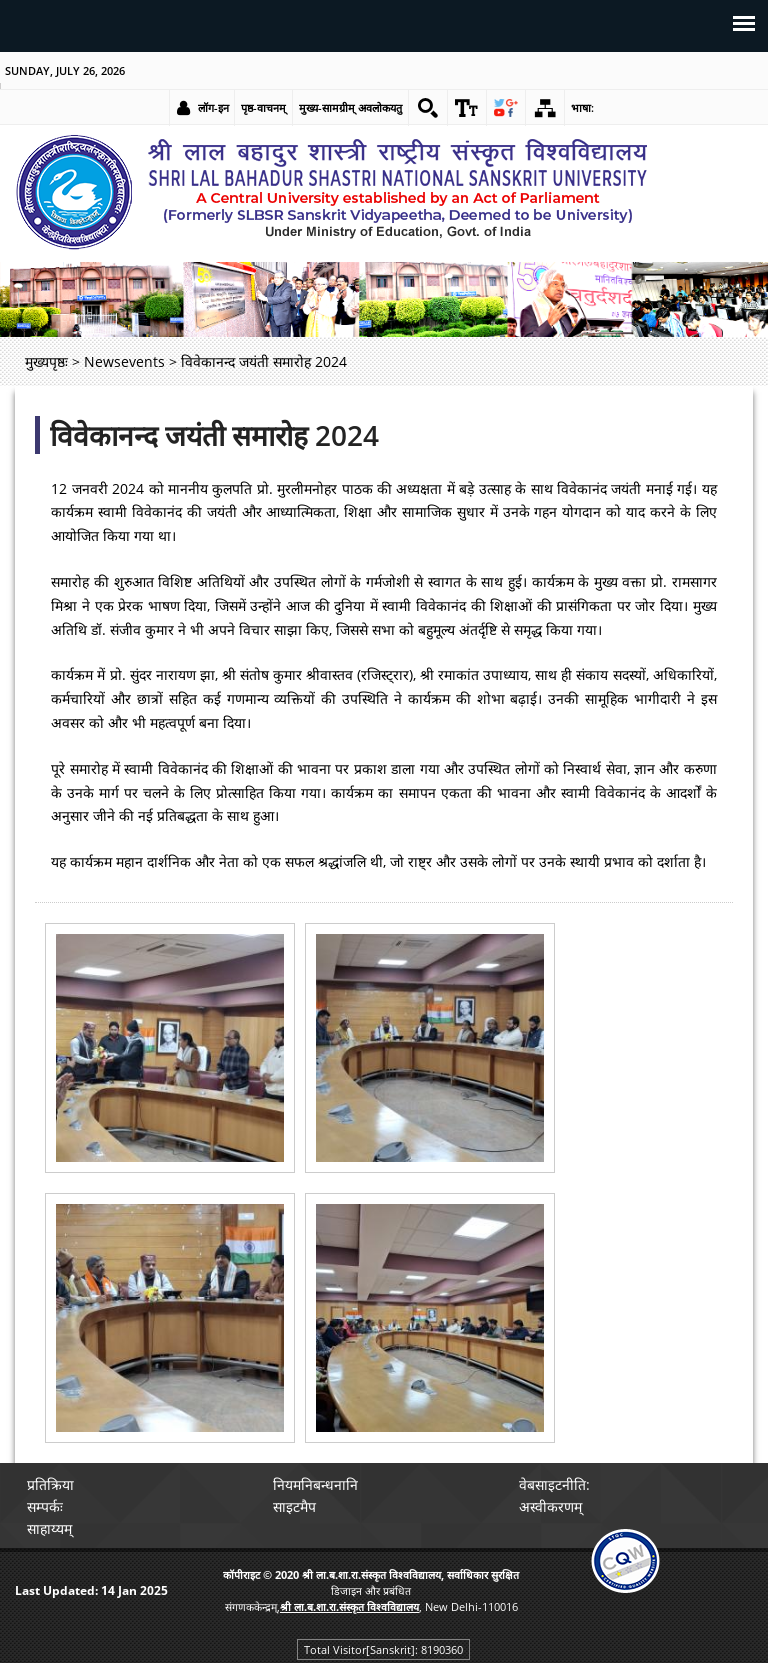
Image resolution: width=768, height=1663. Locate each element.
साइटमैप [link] (294, 1506)
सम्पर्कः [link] (45, 1506)
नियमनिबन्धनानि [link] (315, 1484)
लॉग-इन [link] (213, 107)
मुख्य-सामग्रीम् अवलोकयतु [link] (350, 107)
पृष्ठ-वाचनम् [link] (263, 107)
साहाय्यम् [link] (49, 1528)
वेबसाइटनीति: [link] (554, 1484)
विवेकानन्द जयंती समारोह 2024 (214, 435)
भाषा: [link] (582, 107)
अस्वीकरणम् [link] (550, 1506)
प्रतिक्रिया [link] (50, 1484)
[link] (428, 108)
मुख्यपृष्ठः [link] (46, 361)
